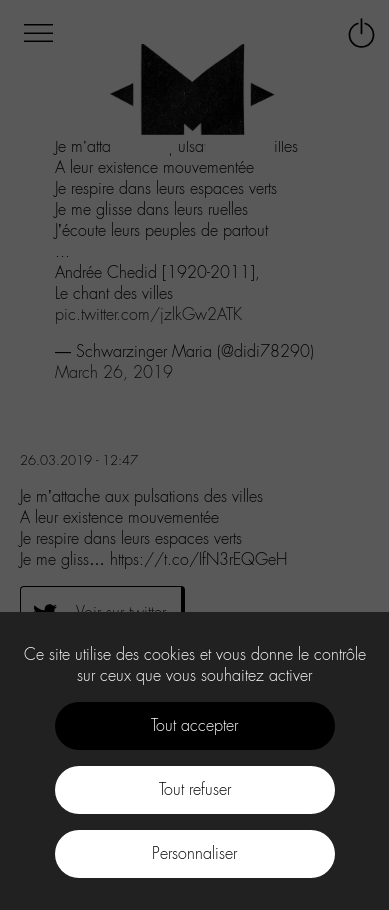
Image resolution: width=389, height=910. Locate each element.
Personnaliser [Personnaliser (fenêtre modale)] (194, 853)
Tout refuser (195, 789)
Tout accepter (194, 725)
